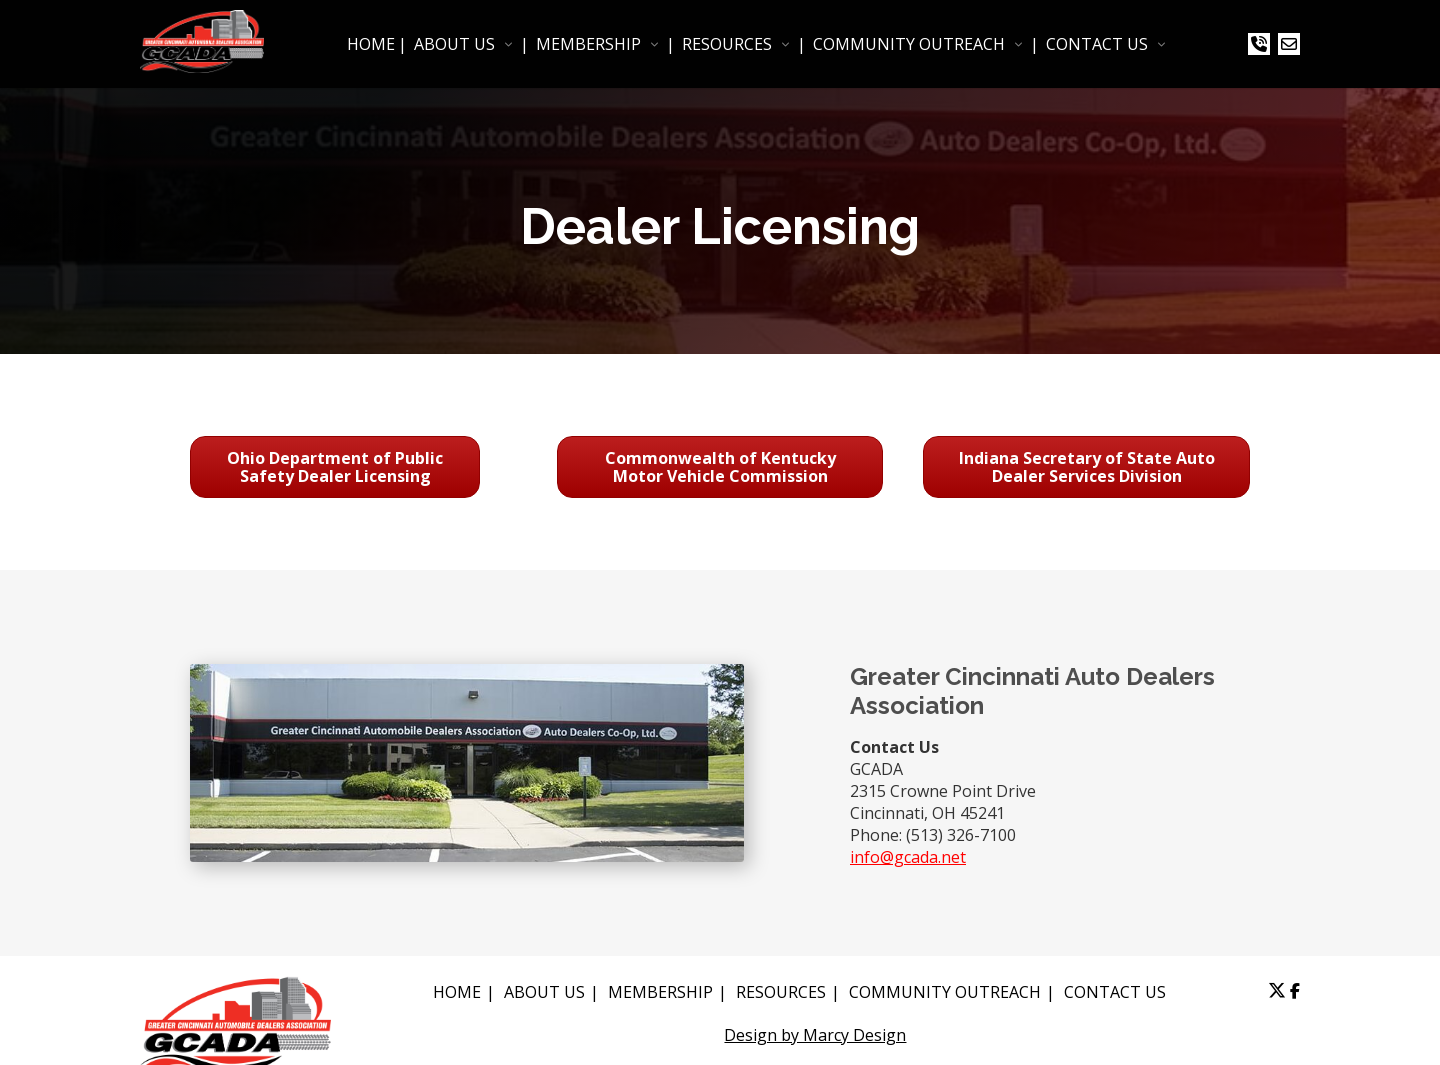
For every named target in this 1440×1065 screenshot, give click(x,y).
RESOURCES (727, 44)
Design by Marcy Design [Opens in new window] (815, 1035)
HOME (371, 44)
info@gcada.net (908, 857)
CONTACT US (1097, 44)
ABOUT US (454, 44)
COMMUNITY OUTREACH (909, 44)
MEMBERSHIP (588, 44)
